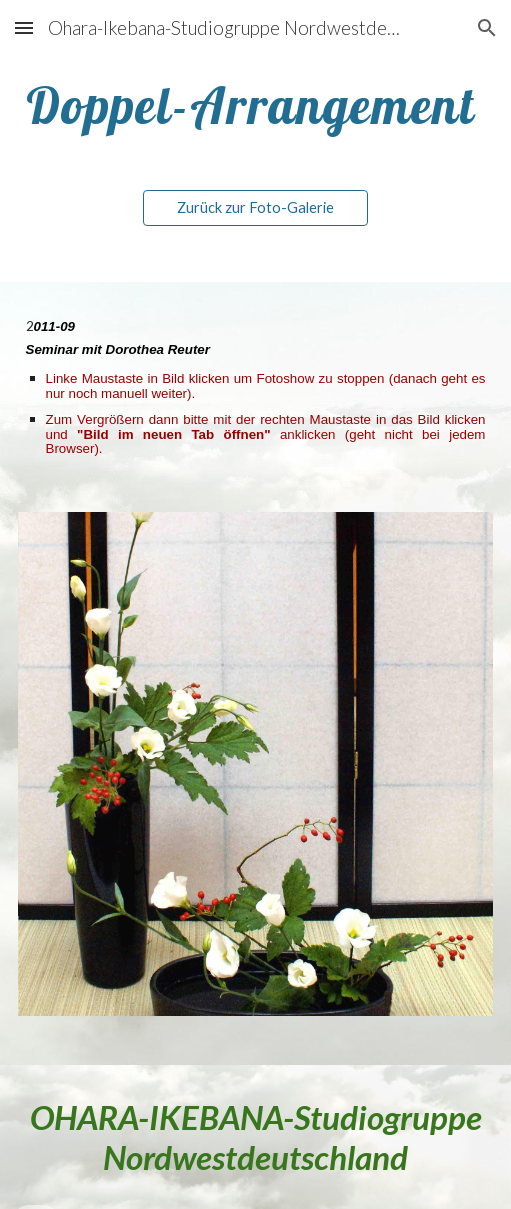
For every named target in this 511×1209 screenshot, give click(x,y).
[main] (256, 105)
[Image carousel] (256, 776)
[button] (24, 27)
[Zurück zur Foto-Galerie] (255, 208)
